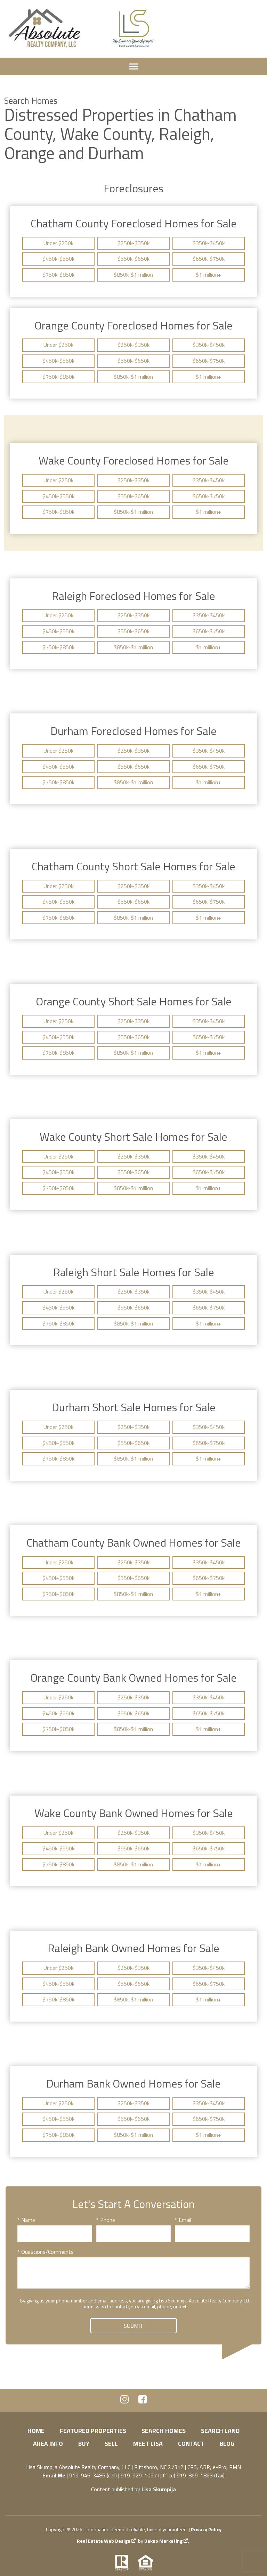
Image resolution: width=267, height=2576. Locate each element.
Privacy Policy (206, 2529)
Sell (111, 2443)
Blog (227, 2443)
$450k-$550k (58, 258)
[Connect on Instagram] (124, 2401)
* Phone (105, 2220)
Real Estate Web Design (106, 2541)
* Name (26, 2220)
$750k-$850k (58, 274)
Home (35, 2430)
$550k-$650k (133, 258)
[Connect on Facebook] (142, 2401)
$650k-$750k (209, 258)
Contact (191, 2443)
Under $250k (58, 243)
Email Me (53, 2475)
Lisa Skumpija (158, 2489)
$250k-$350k (133, 243)
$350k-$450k (209, 243)
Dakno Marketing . (166, 2541)
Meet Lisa (148, 2443)
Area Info (48, 2443)
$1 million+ (208, 274)
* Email (183, 2220)
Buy (83, 2443)
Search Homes (163, 2430)
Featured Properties (93, 2430)
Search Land (220, 2430)
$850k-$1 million (133, 274)
